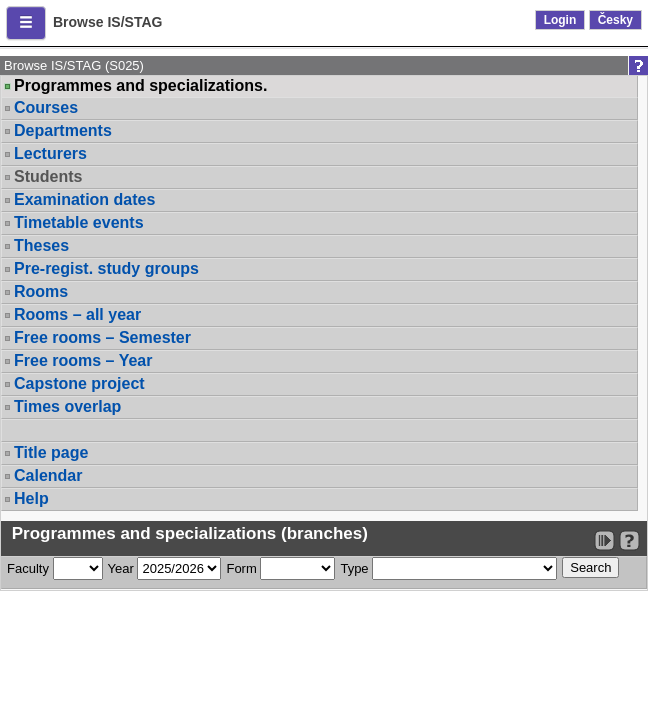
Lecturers (50, 153)
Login (560, 20)
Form (241, 568)
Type (354, 568)
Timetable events (79, 222)
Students (48, 176)
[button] (26, 23)
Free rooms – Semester (102, 337)
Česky (615, 20)
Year (121, 568)
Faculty (28, 568)
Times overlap (67, 406)
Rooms (41, 291)
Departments (63, 130)
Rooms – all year (77, 314)
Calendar (48, 475)
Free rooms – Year (83, 360)
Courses (46, 107)
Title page (51, 452)
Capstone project (79, 383)
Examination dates (84, 199)
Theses (41, 245)
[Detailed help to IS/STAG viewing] (629, 540)
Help (31, 498)
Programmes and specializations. (140, 86)
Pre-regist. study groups (106, 268)
